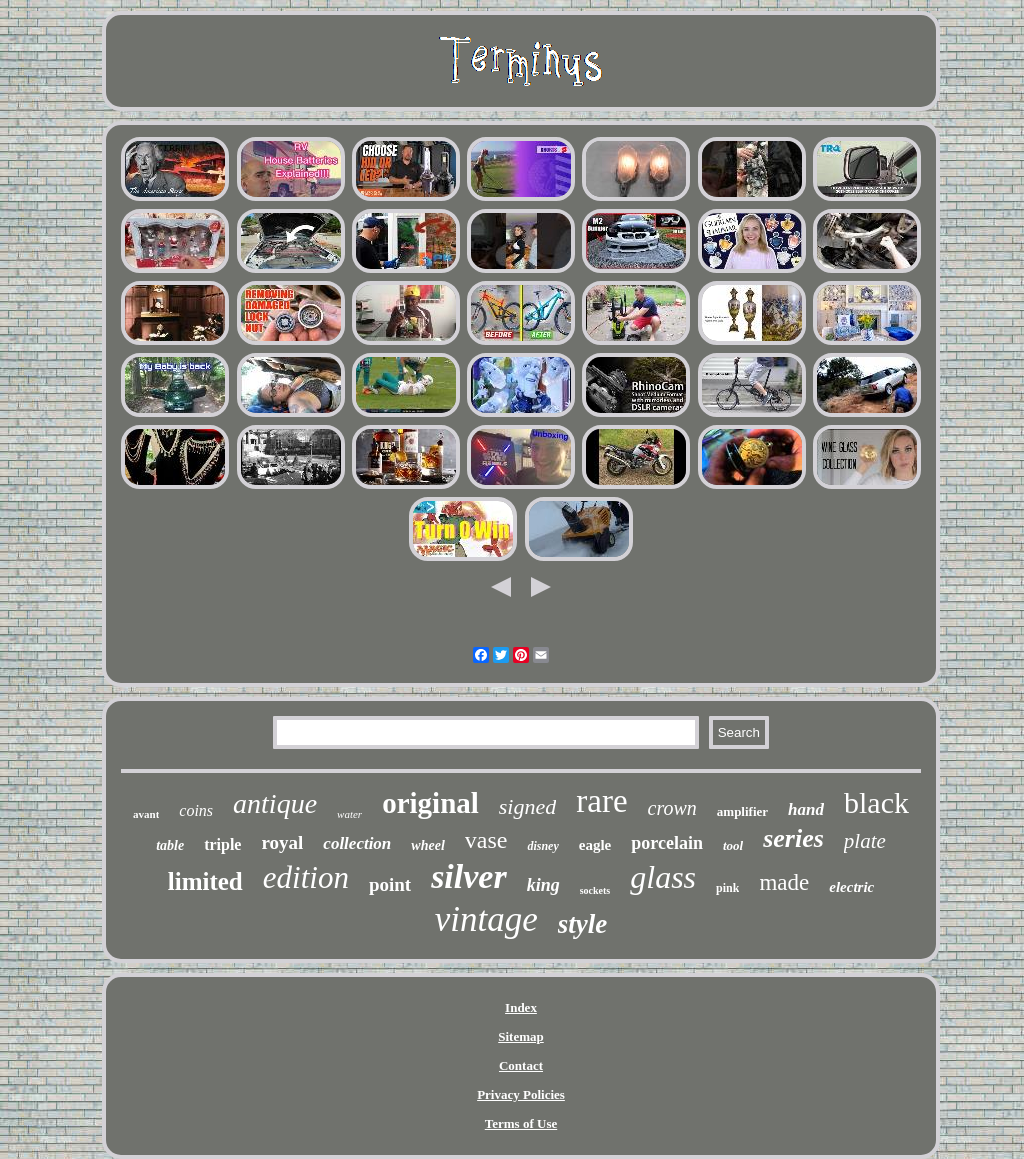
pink (727, 888)
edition (306, 877)
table (170, 845)
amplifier (742, 811)
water (349, 814)
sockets (595, 890)
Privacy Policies (521, 1094)
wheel (427, 845)
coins (196, 810)
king (543, 885)
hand (806, 809)
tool (733, 845)
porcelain (667, 843)
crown (672, 808)
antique (275, 803)
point (390, 884)
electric (851, 887)
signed (527, 806)
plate (865, 841)
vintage (486, 919)
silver (469, 876)
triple (222, 844)
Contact (521, 1065)
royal (282, 842)
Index (521, 1007)
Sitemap (521, 1036)
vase (486, 840)
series (793, 838)
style (582, 924)
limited (205, 881)
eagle (595, 845)
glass (663, 877)
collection (357, 843)
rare (601, 801)
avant (146, 814)
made (784, 882)
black (876, 802)
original (430, 803)
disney (542, 846)
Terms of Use (521, 1123)
